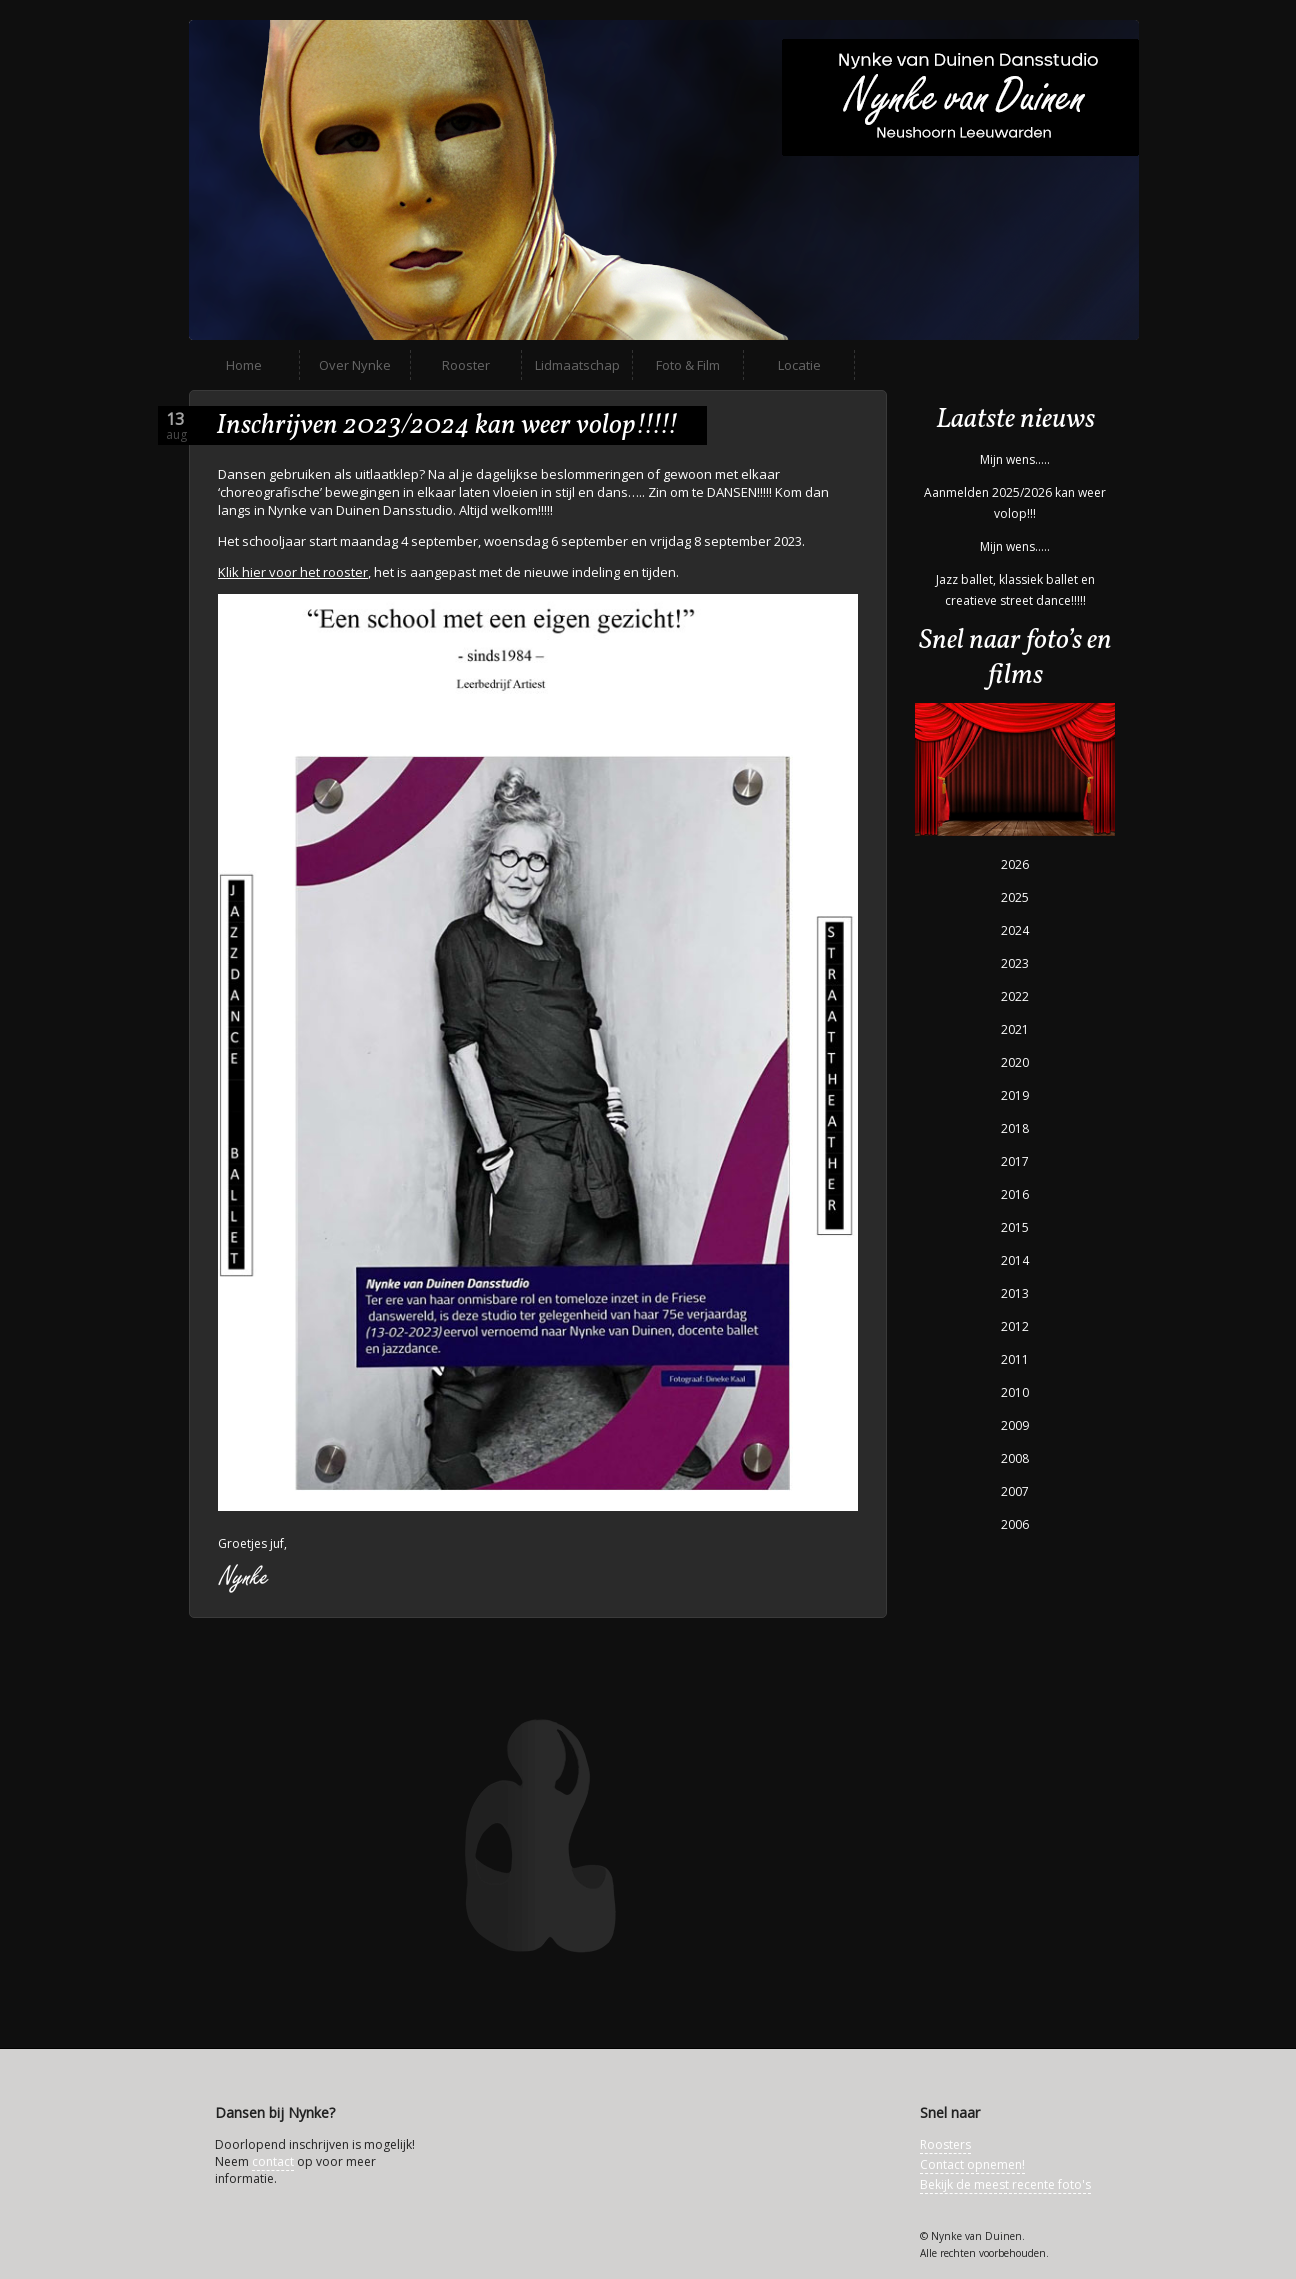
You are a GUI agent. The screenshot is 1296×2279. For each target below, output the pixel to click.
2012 (1015, 1326)
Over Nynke (355, 365)
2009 (1015, 1425)
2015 (1015, 1227)
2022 (1015, 996)
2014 (1015, 1260)
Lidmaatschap (577, 365)
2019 (1015, 1095)
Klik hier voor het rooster (293, 572)
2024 (1015, 930)
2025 (1015, 897)
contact (273, 2161)
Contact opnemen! (972, 2164)
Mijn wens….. (1015, 459)
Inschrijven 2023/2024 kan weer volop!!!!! (447, 425)
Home (244, 365)
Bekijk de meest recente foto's (1005, 2184)
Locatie (799, 365)
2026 (1015, 864)
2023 (1015, 963)
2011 (1015, 1359)
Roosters (945, 2144)
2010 (1015, 1392)
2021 (1015, 1029)
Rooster (466, 365)
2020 (1015, 1062)
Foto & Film (688, 365)
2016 (1015, 1194)
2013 (1015, 1293)
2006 (1015, 1524)
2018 (1015, 1128)
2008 (1015, 1458)
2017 (1015, 1161)
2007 (1015, 1491)
